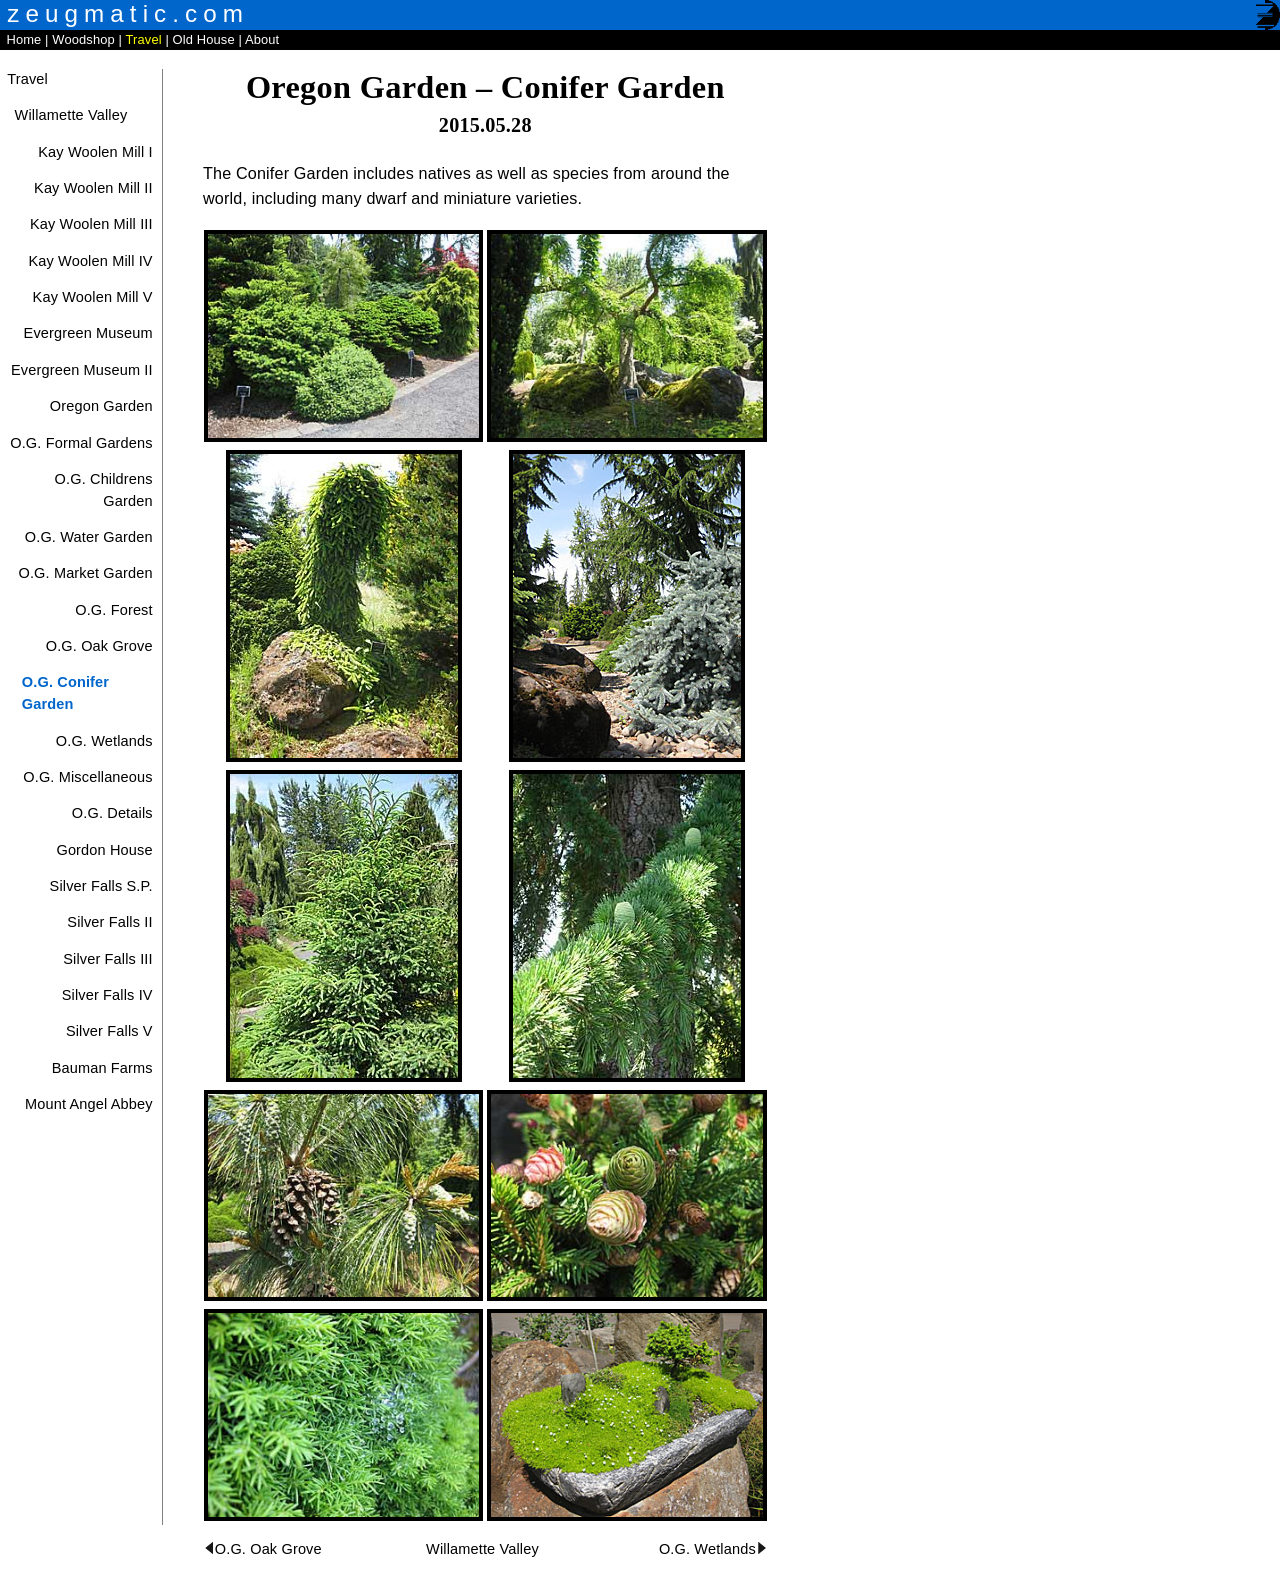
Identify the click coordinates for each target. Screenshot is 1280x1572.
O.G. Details (112, 813)
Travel (144, 39)
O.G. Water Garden (89, 537)
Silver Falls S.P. (101, 886)
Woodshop (83, 39)
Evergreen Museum (88, 333)
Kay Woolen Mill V (93, 297)
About (262, 39)
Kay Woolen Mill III (91, 224)
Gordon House (104, 850)
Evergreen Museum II (82, 370)
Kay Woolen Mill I (95, 152)
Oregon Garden (101, 406)
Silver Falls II (109, 922)
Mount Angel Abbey (89, 1104)
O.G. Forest (114, 610)
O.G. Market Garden (85, 573)
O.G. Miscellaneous (87, 777)
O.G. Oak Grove (99, 646)
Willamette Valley (71, 115)
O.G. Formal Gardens (81, 443)
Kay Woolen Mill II (93, 188)
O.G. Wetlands (104, 741)
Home (23, 39)
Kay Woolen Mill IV (90, 261)
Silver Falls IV (107, 995)
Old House (204, 39)
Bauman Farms (102, 1068)
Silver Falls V (109, 1031)
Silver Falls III (108, 959)
